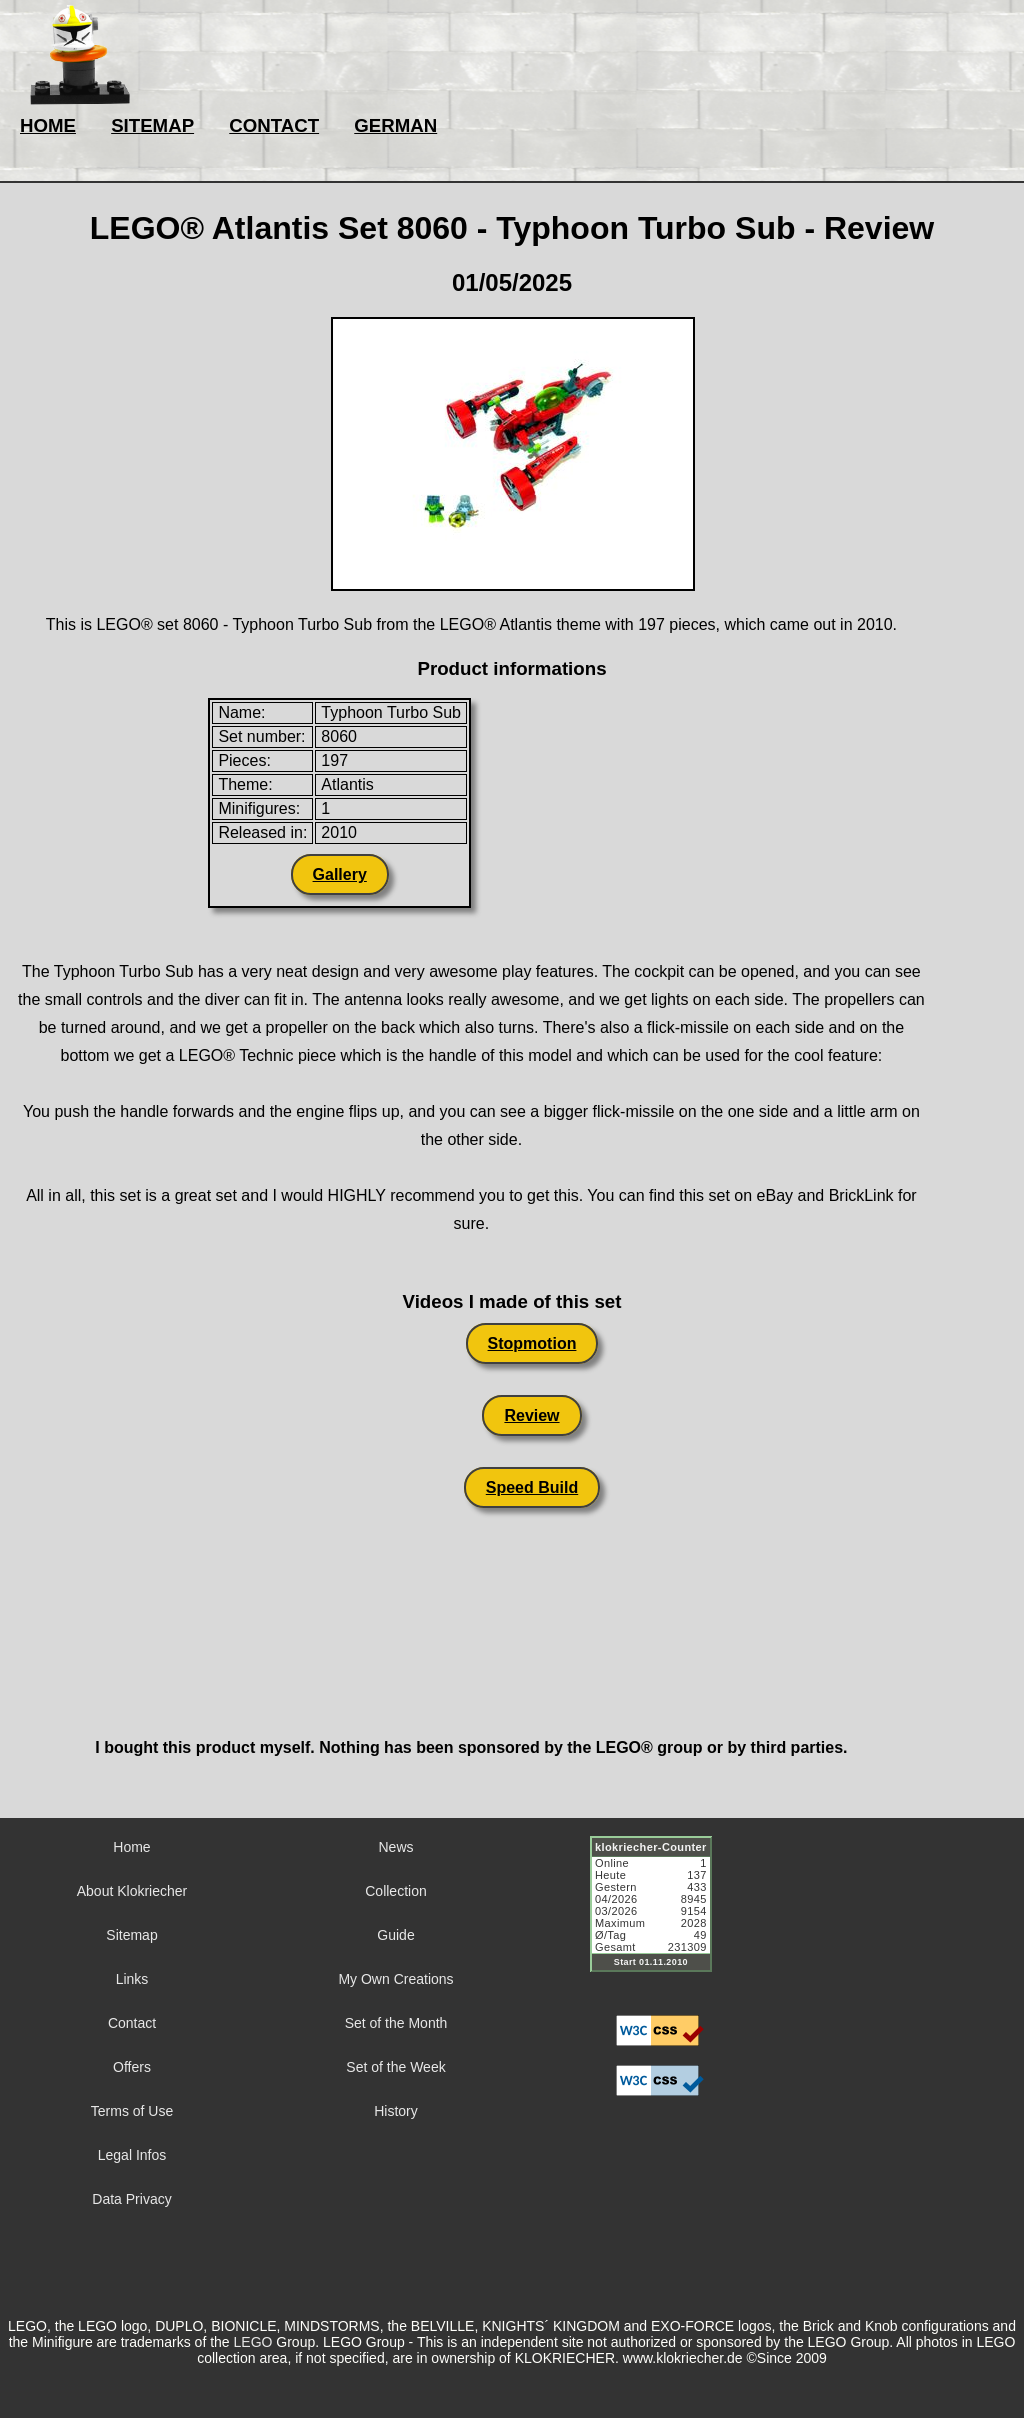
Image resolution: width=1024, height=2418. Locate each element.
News (395, 1847)
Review (531, 1415)
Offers (132, 2067)
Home (131, 1847)
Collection (395, 1891)
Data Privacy (131, 2199)
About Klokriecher (132, 1891)
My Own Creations (395, 1979)
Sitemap (131, 1935)
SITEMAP (152, 125)
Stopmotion (532, 1343)
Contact (132, 2023)
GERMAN (395, 125)
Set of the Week (395, 2067)
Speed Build (532, 1487)
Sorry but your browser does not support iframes (660, 1916)
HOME (48, 125)
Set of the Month (396, 2023)
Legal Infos (132, 2155)
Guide (395, 1935)
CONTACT (274, 125)
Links (132, 1979)
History (396, 2111)
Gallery (340, 874)
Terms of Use (132, 2111)
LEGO (253, 2342)
